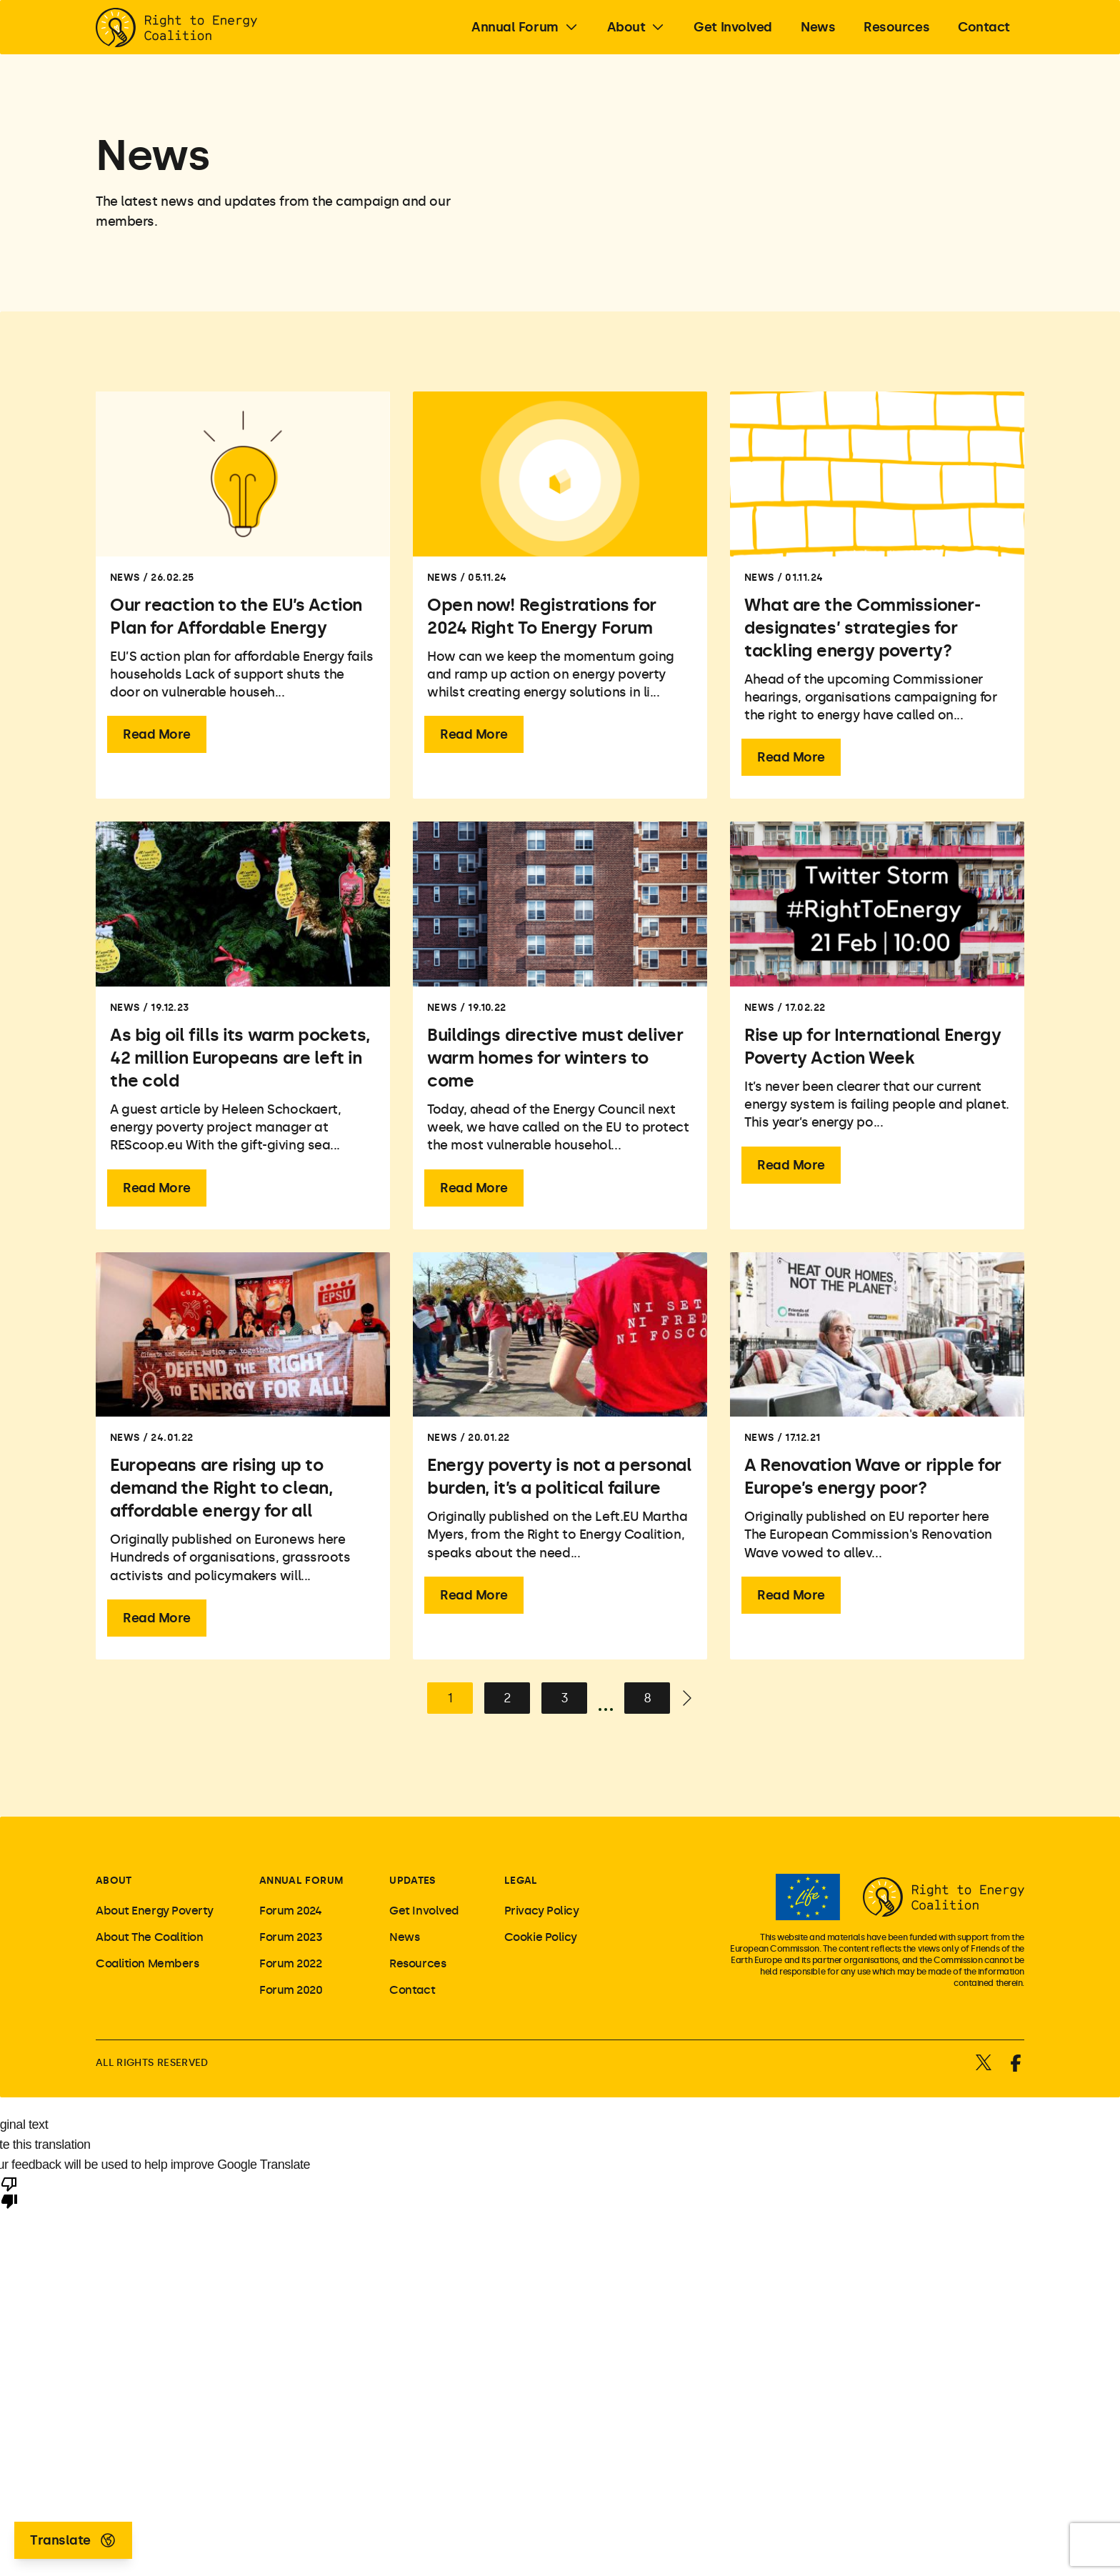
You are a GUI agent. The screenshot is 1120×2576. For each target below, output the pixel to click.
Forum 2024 (290, 1910)
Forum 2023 (291, 1937)
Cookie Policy (540, 1937)
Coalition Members (147, 1963)
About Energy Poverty (155, 1910)
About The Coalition (149, 1937)
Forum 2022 (290, 1963)
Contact (412, 1990)
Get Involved (424, 1910)
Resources (417, 1963)
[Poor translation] (9, 2192)
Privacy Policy (541, 1910)
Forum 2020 (291, 1990)
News (404, 1937)
